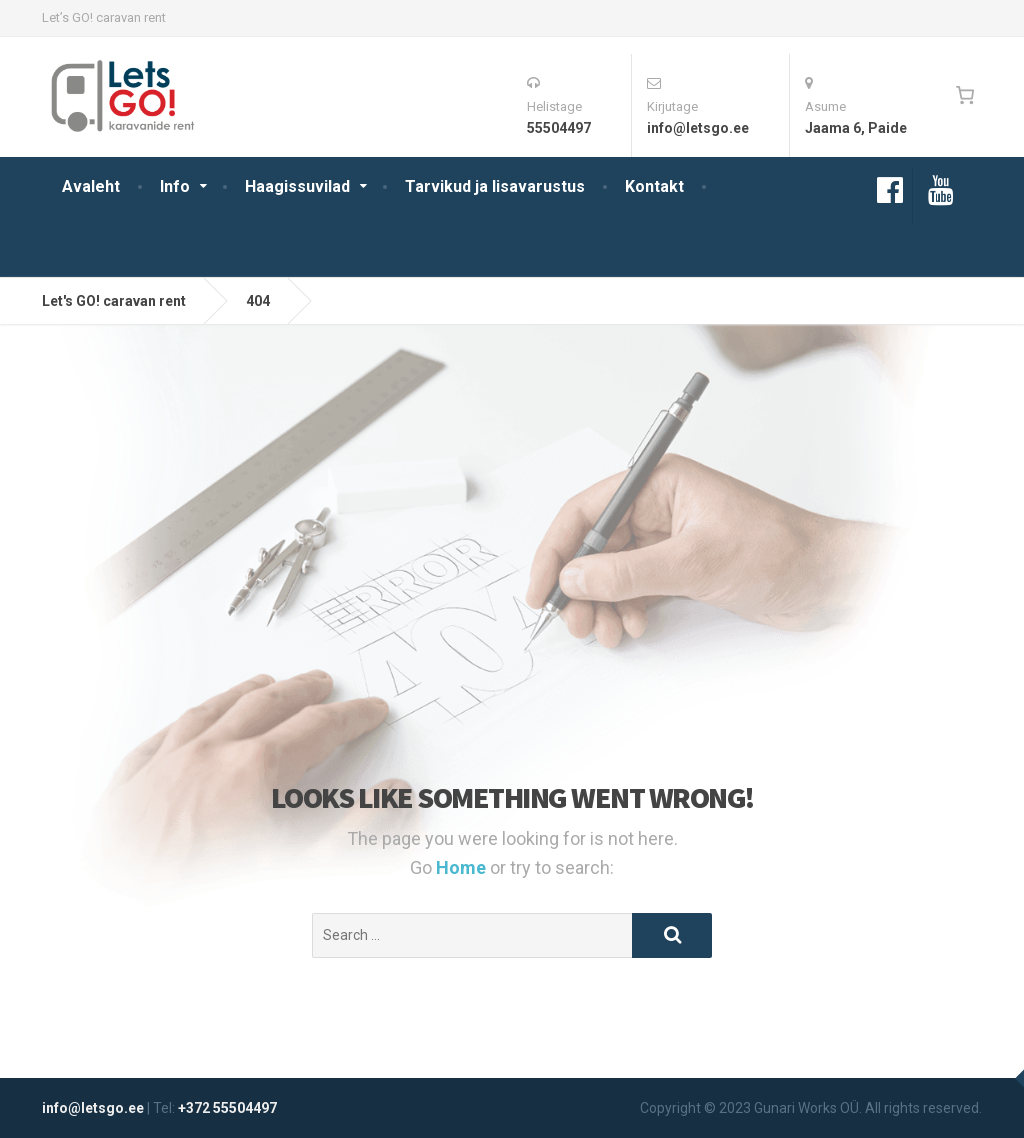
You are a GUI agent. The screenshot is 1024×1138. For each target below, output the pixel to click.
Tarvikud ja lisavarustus (495, 186)
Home (463, 867)
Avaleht (91, 186)
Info (175, 186)
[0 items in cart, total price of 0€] (964, 95)
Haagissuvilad (297, 186)
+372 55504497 (227, 1108)
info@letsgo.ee (93, 1108)
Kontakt (654, 186)
